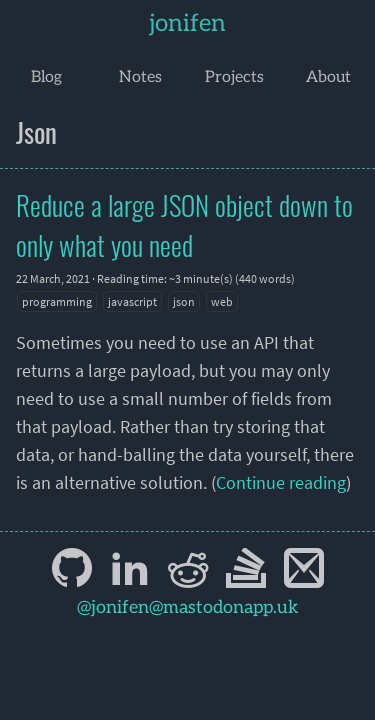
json (184, 301)
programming (57, 301)
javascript (132, 301)
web (222, 301)
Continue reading (281, 482)
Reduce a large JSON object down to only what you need (184, 225)
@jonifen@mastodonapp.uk (188, 607)
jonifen (187, 23)
